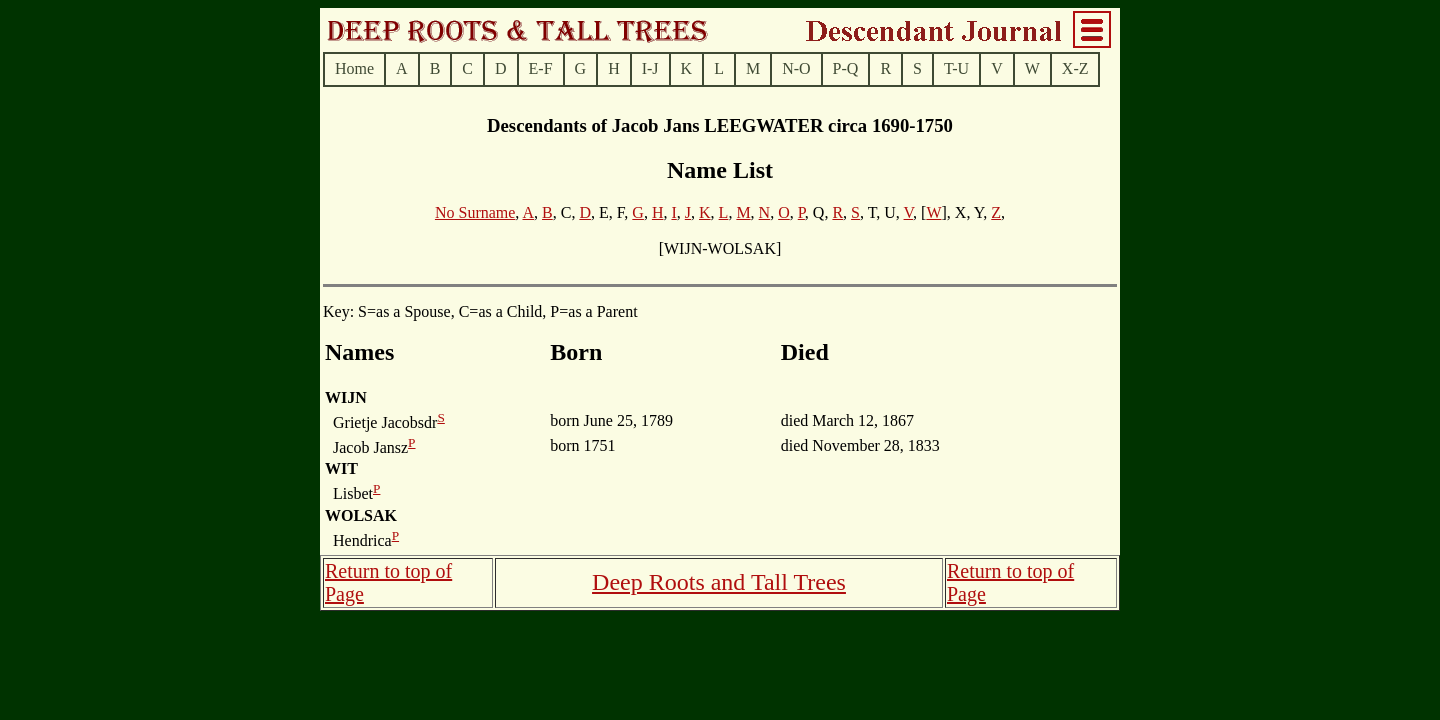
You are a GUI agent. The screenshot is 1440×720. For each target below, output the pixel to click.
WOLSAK (361, 515)
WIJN (346, 397)
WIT (341, 468)
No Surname (475, 212)
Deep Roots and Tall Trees (719, 582)
